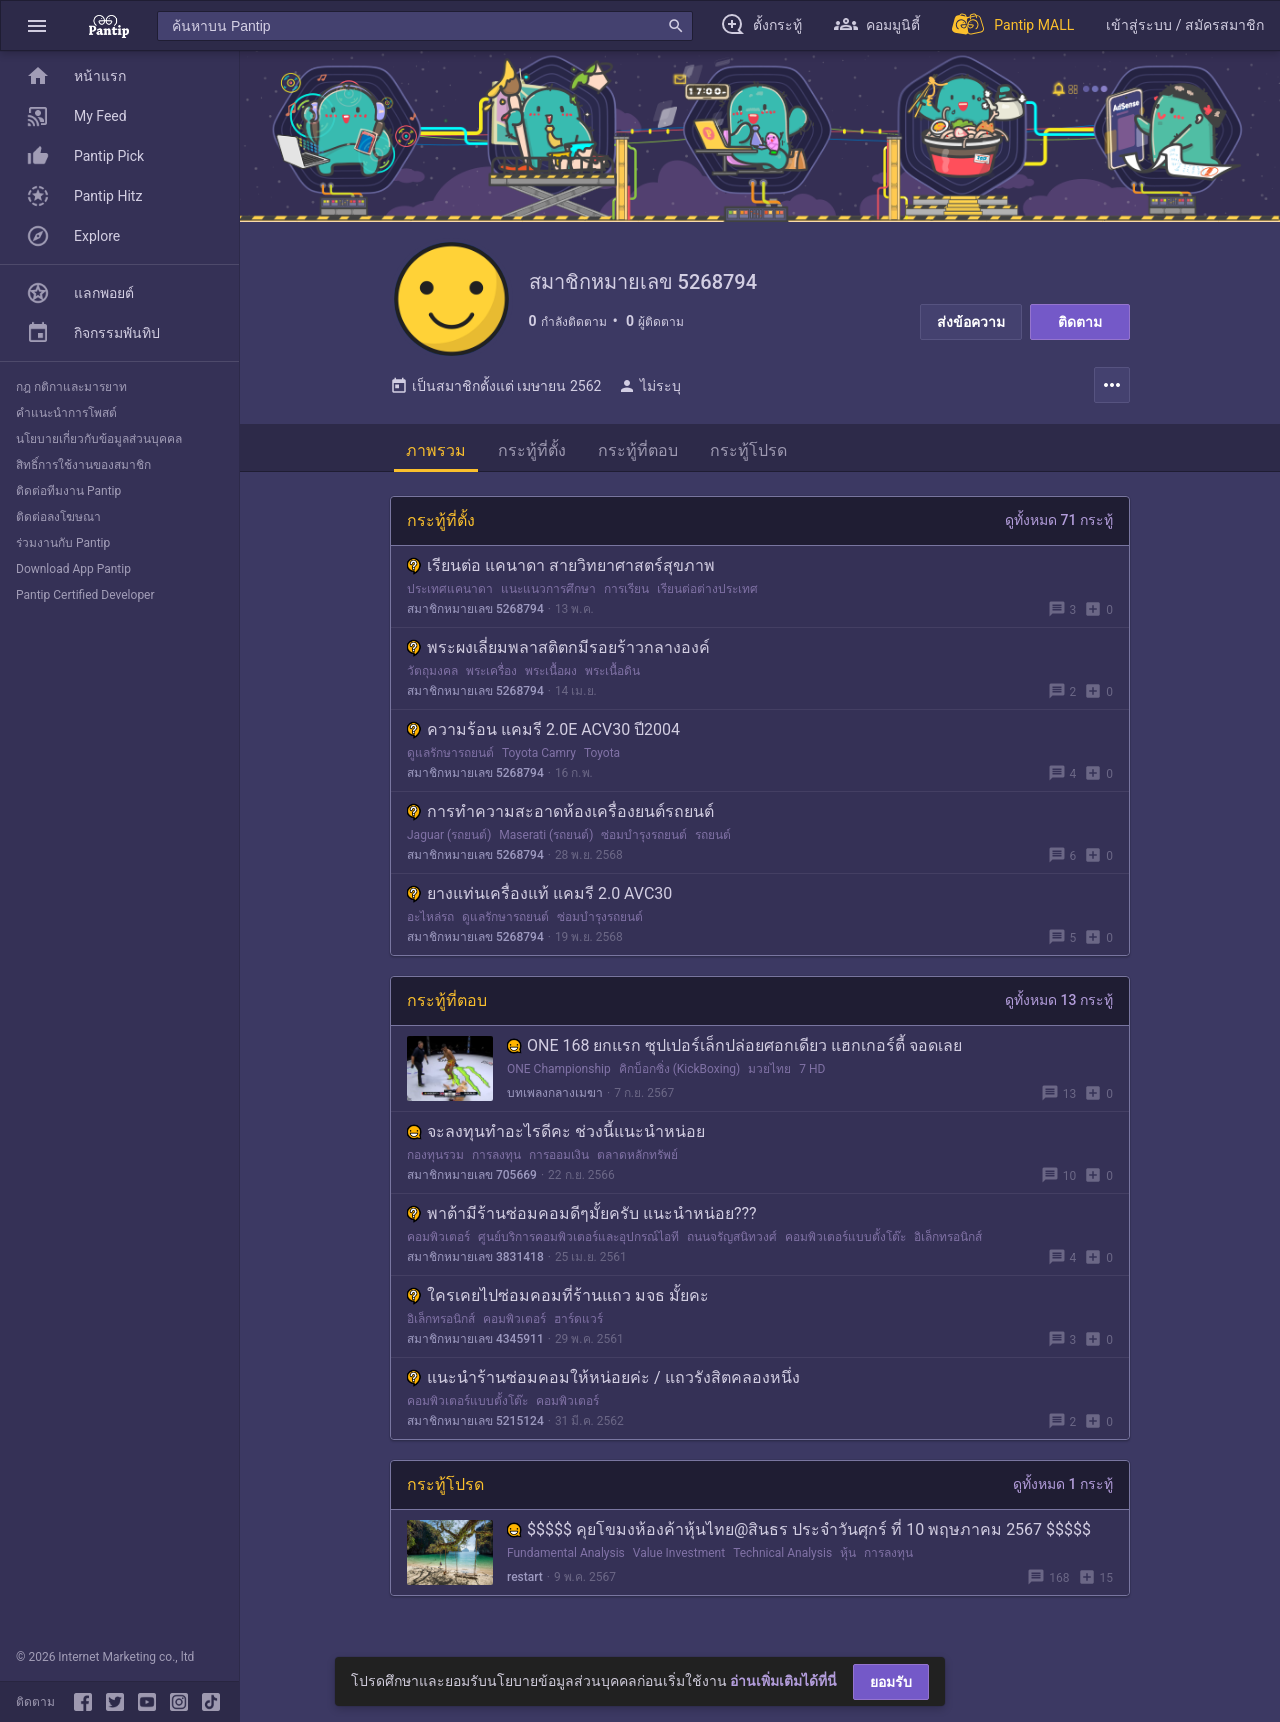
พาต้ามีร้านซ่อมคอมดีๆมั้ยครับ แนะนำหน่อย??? (582, 1219)
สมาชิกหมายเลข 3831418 (475, 1263)
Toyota (602, 759)
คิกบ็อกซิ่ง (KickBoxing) (680, 1075)
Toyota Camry (539, 759)
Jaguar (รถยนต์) (449, 841)
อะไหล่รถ (430, 923)
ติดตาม (1080, 322)
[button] (37, 25)
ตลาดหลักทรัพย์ (637, 1161)
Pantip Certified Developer (85, 595)
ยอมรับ (891, 1682)
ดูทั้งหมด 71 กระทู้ (1059, 526)
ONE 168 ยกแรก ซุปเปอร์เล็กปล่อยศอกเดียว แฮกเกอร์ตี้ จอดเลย (734, 1051)
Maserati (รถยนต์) (546, 841)
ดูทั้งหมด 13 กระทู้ (1059, 1006)
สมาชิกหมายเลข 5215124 (475, 1427)
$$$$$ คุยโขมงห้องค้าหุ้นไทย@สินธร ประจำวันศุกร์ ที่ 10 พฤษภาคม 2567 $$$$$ (799, 1535)
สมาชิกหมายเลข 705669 (472, 1181)
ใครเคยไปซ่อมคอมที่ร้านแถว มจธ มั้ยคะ (558, 1301)
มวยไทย (769, 1075)
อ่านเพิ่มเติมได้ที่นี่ (783, 1681)
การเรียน (626, 595)
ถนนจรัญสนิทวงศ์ (732, 1243)
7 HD (812, 1075)
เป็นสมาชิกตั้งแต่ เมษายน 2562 (495, 392)
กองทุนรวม (435, 1161)
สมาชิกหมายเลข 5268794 (475, 615)
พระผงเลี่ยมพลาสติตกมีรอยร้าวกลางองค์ (558, 653)
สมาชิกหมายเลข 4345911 (475, 1345)
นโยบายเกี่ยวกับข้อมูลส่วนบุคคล (99, 439)
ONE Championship (559, 1075)
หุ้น (848, 1559)
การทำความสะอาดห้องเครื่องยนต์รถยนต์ (560, 817)
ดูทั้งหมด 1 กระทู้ (1063, 1490)
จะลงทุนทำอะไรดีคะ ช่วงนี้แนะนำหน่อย (556, 1137)
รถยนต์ (713, 841)
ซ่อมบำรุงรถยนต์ (644, 841)
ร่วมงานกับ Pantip (63, 543)
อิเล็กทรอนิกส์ (948, 1243)
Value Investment (679, 1559)
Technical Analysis (782, 1559)
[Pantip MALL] (1013, 25)
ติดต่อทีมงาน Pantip (68, 491)
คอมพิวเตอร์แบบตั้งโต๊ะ (845, 1243)
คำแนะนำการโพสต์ (66, 413)
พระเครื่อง (491, 677)
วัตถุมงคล (432, 677)
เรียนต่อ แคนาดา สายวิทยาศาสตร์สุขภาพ (561, 571)
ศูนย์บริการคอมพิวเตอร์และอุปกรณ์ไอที (578, 1243)
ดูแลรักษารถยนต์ (450, 759)
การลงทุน (496, 1161)
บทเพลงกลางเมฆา (555, 1099)
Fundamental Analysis (566, 1559)
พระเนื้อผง (551, 677)
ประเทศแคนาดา (450, 595)
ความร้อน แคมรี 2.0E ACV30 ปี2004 (543, 735)
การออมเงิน (559, 1161)
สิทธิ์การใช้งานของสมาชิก (83, 465)
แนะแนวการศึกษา (548, 595)
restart (525, 1583)
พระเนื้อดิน (612, 677)
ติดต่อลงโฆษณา (58, 517)
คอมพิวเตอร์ (438, 1243)
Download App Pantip (73, 569)
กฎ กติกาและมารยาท (71, 387)
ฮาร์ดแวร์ (578, 1325)
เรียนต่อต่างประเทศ (707, 595)
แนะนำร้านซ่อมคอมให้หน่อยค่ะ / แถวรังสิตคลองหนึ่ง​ (603, 1383)
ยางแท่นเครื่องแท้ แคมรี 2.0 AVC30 (539, 899)
